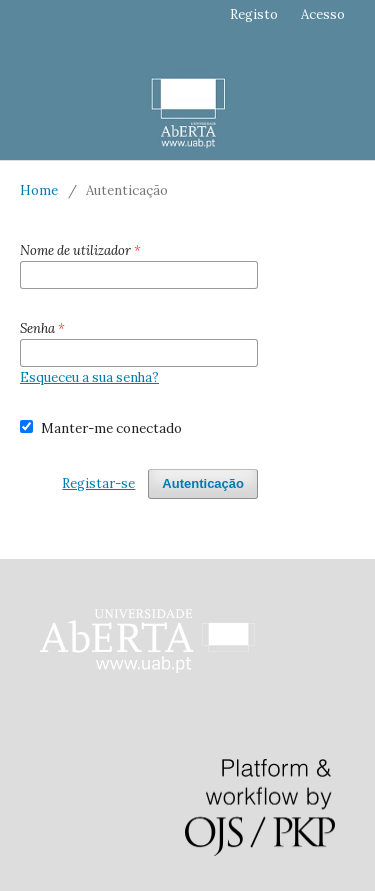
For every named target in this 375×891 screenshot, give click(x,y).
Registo (254, 14)
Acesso (323, 14)
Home (39, 190)
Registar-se (98, 483)
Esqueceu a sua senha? (89, 377)
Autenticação (203, 483)
